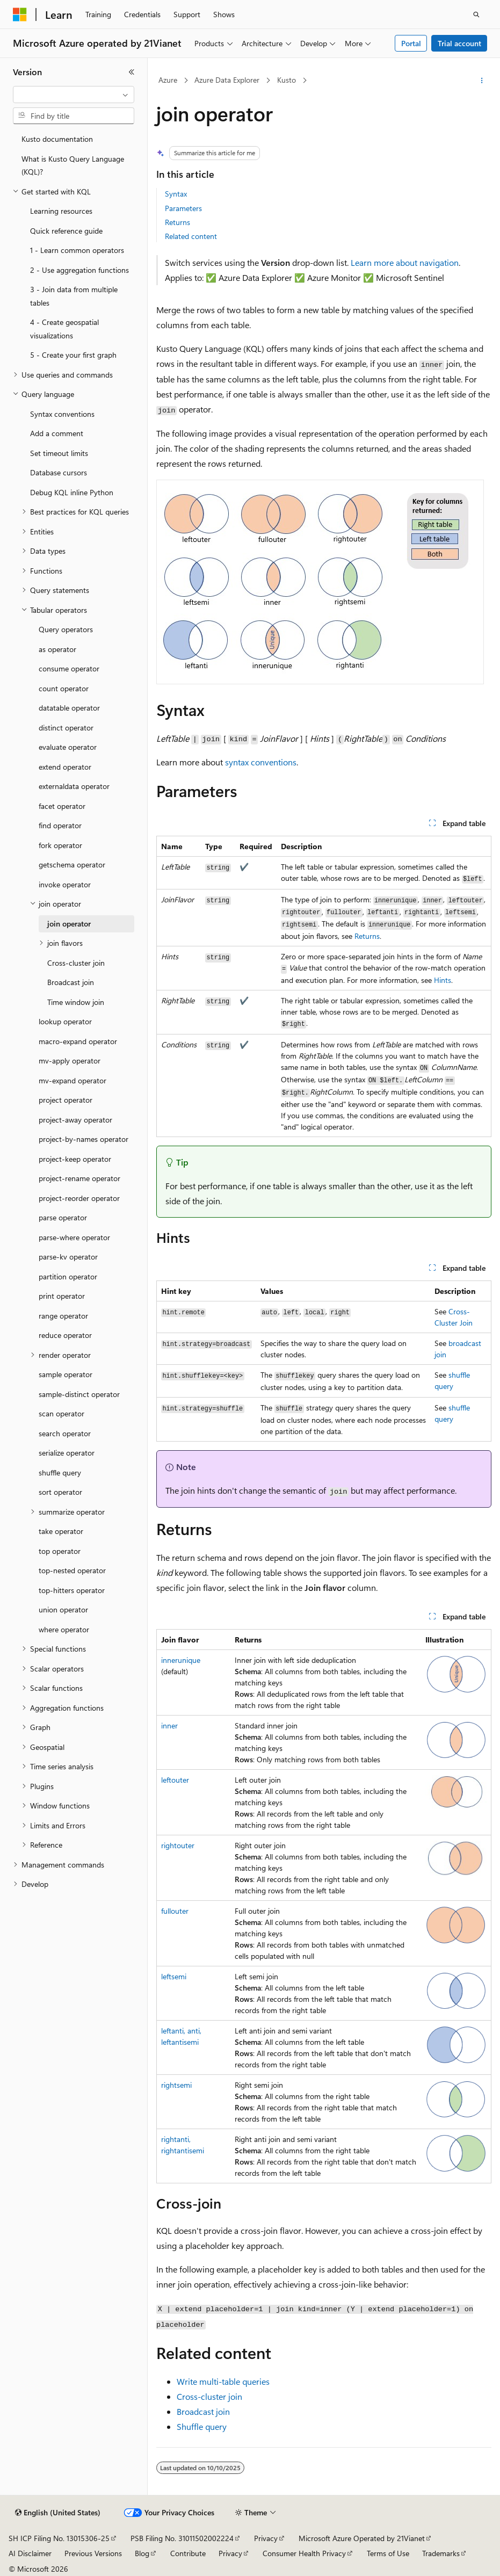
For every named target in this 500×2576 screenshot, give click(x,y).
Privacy (266, 2538)
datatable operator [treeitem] (69, 708)
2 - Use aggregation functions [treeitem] (79, 270)
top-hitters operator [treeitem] (72, 1590)
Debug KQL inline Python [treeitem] (71, 492)
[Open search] (476, 14)
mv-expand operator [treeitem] (72, 1080)
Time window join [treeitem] (75, 1002)
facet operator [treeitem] (62, 806)
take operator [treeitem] (61, 1531)
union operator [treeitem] (63, 1609)
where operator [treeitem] (64, 1629)
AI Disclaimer (30, 2553)
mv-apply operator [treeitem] (69, 1060)
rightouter (177, 1845)
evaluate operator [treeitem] (68, 747)
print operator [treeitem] (62, 1296)
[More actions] (482, 80)
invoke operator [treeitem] (65, 884)
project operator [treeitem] (65, 1100)
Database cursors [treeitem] (58, 472)
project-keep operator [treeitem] (75, 1159)
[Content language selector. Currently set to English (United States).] (58, 2512)
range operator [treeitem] (63, 1316)
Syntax (176, 194)
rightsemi (176, 2085)
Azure (167, 80)
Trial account (459, 43)
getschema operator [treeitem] (72, 864)
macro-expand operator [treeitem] (78, 1041)
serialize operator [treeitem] (67, 1453)
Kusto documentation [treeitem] (57, 139)
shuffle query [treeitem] (60, 1472)
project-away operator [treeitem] (75, 1120)
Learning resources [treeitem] (61, 211)
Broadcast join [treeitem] (70, 982)
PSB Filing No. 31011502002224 (182, 2538)
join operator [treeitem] (69, 923)
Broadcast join (203, 2411)
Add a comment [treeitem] (56, 433)
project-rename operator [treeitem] (79, 1178)
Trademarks (441, 2553)
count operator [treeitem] (64, 688)
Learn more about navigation (405, 262)
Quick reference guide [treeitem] (66, 231)
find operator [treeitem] (60, 825)
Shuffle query (202, 2426)
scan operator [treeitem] (61, 1413)
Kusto (286, 80)
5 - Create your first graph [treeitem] (73, 355)
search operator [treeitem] (65, 1433)
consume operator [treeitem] (69, 668)
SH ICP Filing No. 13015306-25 (59, 2538)
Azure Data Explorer (226, 80)
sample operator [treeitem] (65, 1374)
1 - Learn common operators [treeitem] (77, 250)
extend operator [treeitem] (65, 767)
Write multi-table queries (223, 2381)
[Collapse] (131, 72)
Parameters (183, 208)
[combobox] (73, 94)
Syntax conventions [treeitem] (62, 414)
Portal (411, 43)
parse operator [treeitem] (63, 1217)
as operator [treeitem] (57, 649)
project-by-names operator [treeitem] (83, 1139)
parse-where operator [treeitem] (74, 1237)
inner (169, 1725)
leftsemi (173, 1976)
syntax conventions (260, 762)
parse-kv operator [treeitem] (68, 1256)
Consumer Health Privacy (304, 2553)
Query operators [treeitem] (66, 629)
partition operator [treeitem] (68, 1276)
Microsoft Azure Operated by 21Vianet (362, 2538)
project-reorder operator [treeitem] (79, 1198)
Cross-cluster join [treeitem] (76, 963)
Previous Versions (93, 2553)
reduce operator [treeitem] (65, 1335)
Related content (191, 236)
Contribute (188, 2553)
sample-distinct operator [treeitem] (79, 1394)
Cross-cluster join (209, 2396)
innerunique (180, 1660)
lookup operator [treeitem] (65, 1021)
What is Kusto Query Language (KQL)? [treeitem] (72, 165)
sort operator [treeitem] (60, 1492)
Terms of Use (388, 2553)
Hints (442, 980)
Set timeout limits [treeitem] (59, 453)
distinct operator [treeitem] (66, 727)
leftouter (175, 1780)
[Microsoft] (20, 14)
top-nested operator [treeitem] (72, 1570)
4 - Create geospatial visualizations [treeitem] (64, 329)
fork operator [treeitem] (60, 845)
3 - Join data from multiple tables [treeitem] (74, 296)
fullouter (175, 1911)
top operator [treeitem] (60, 1551)
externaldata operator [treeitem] (74, 786)
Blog (142, 2553)
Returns (177, 222)
